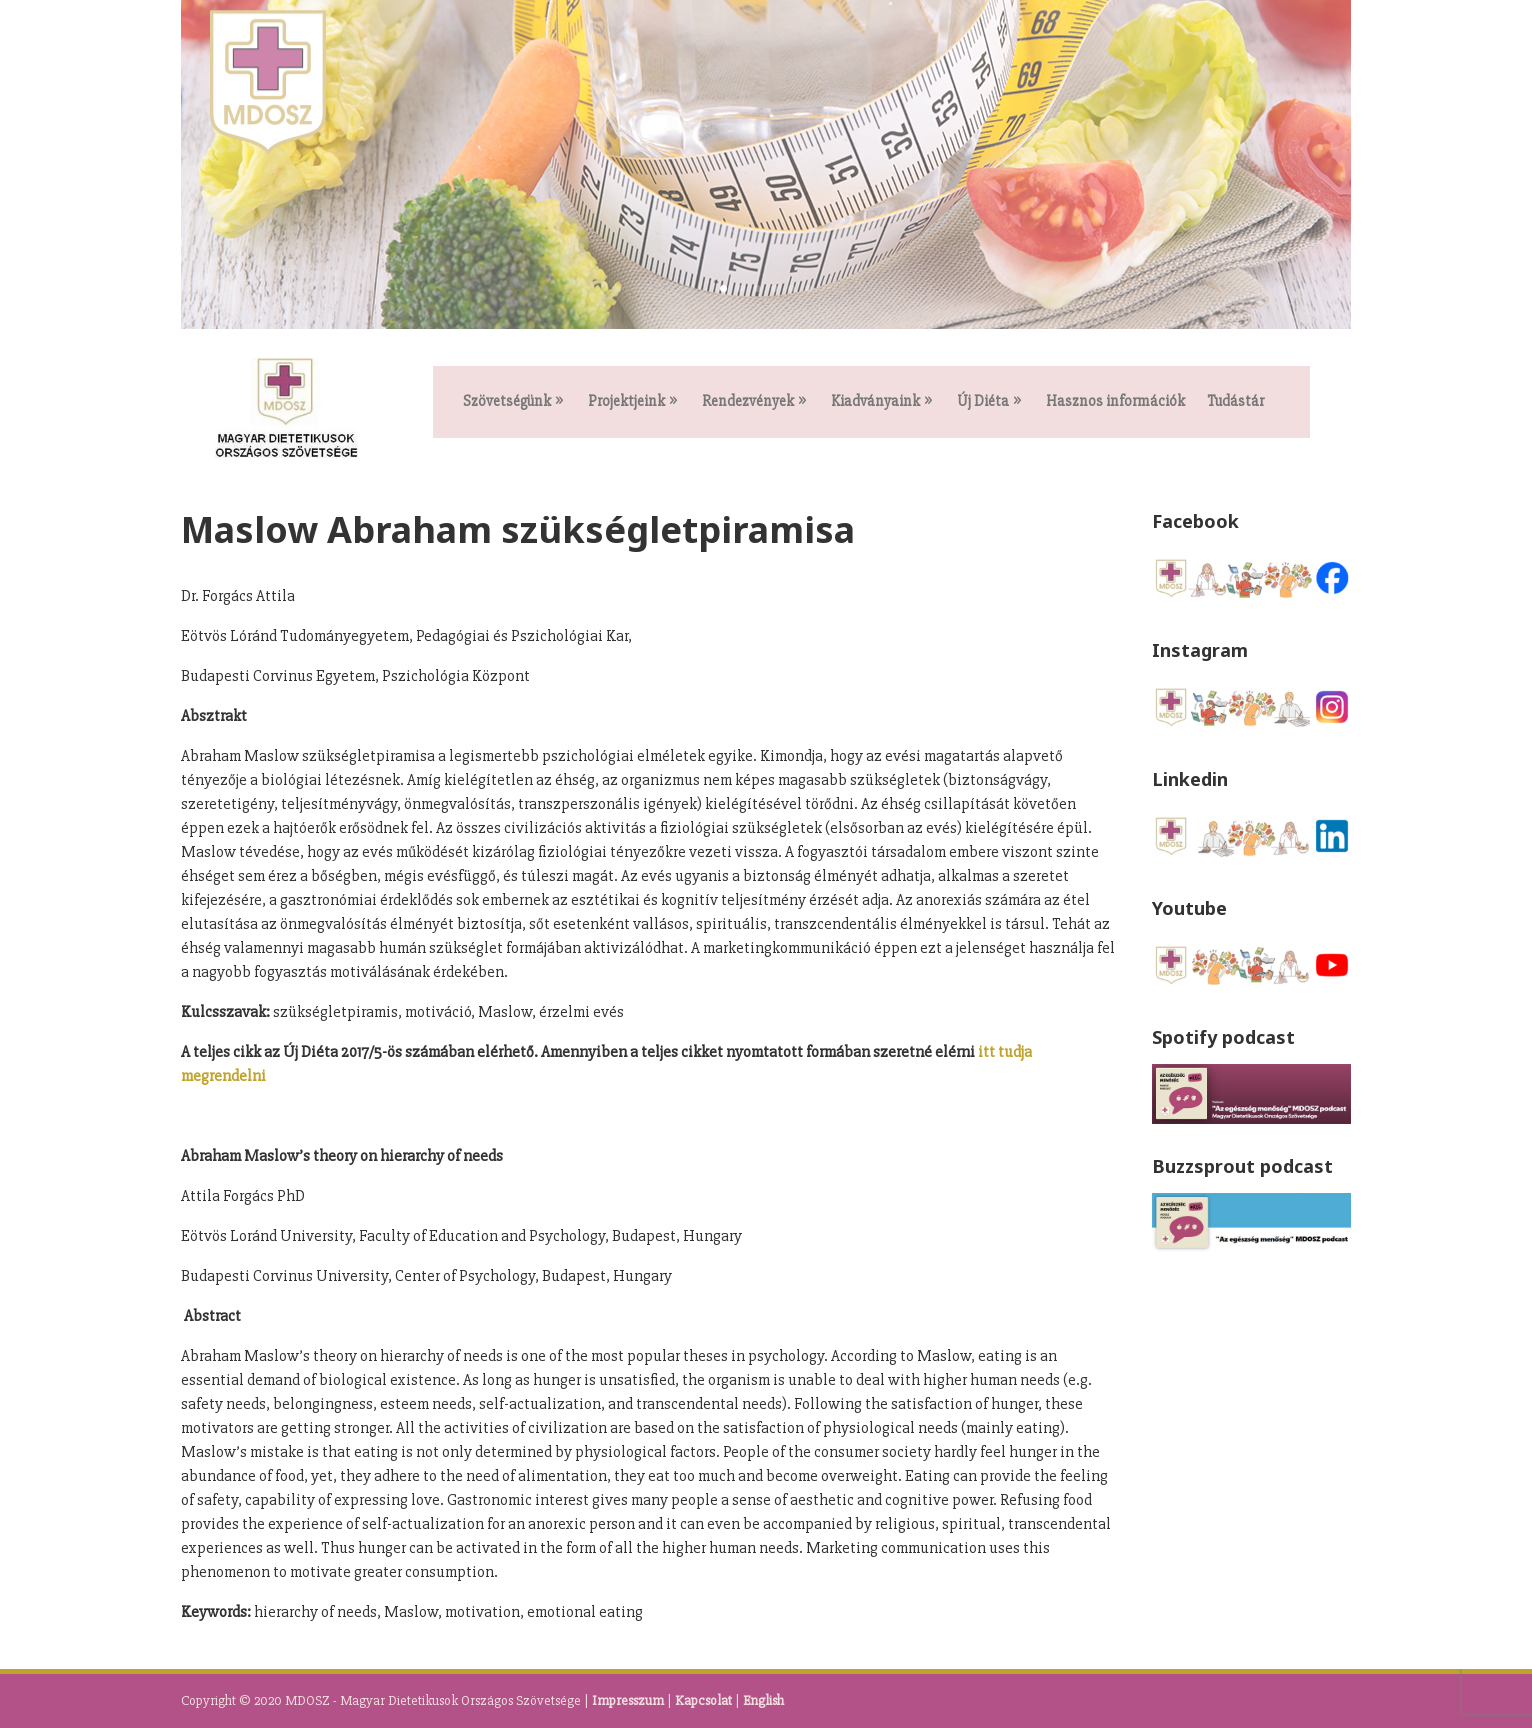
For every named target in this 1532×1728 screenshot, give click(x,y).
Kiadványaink (875, 402)
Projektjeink (626, 402)
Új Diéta (983, 402)
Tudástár (1235, 402)
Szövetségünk (507, 402)
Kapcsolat (703, 1700)
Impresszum (628, 1700)
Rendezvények (748, 402)
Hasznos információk (1115, 402)
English (763, 1700)
